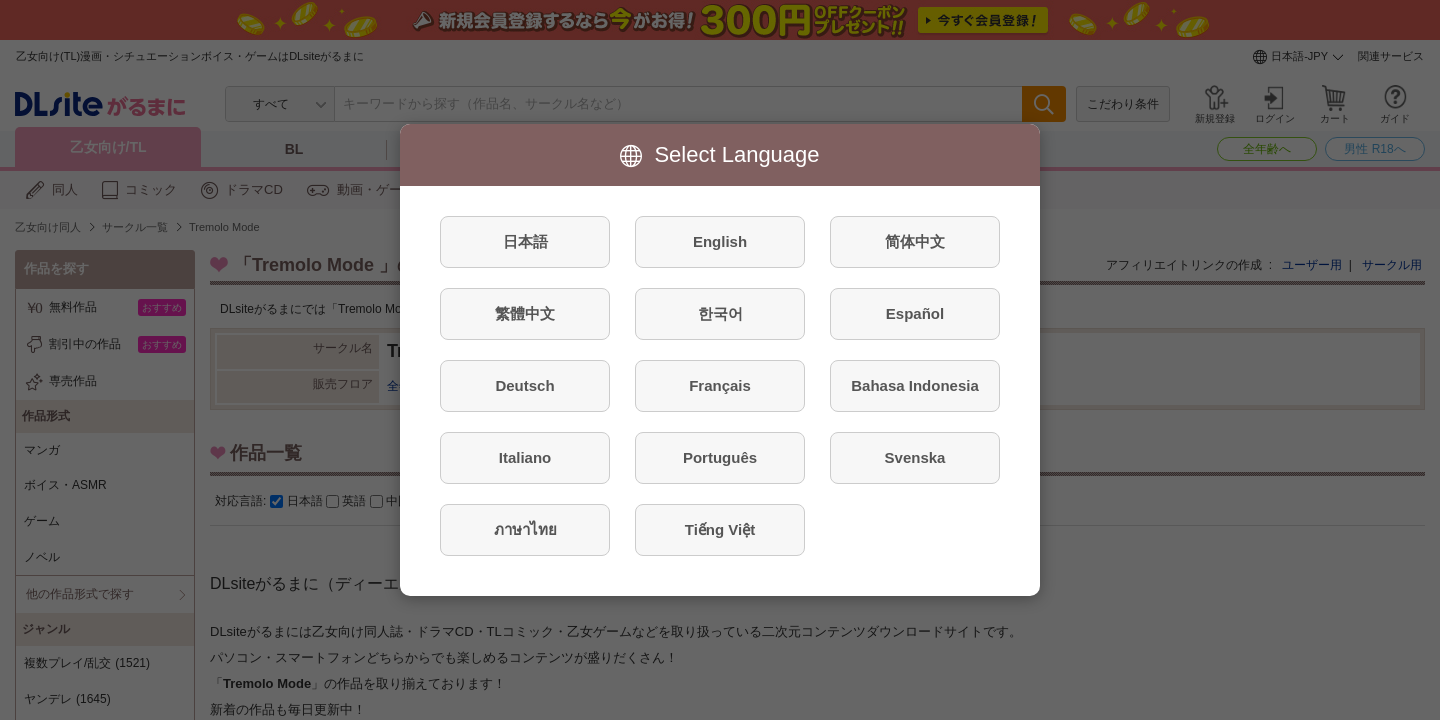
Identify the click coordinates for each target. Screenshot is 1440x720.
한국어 (720, 313)
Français (720, 385)
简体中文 (915, 241)
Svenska (915, 457)
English (720, 241)
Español (915, 313)
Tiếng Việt (720, 529)
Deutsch (524, 385)
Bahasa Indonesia (915, 385)
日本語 (525, 241)
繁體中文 (525, 313)
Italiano (525, 457)
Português (720, 457)
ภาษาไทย (525, 529)
